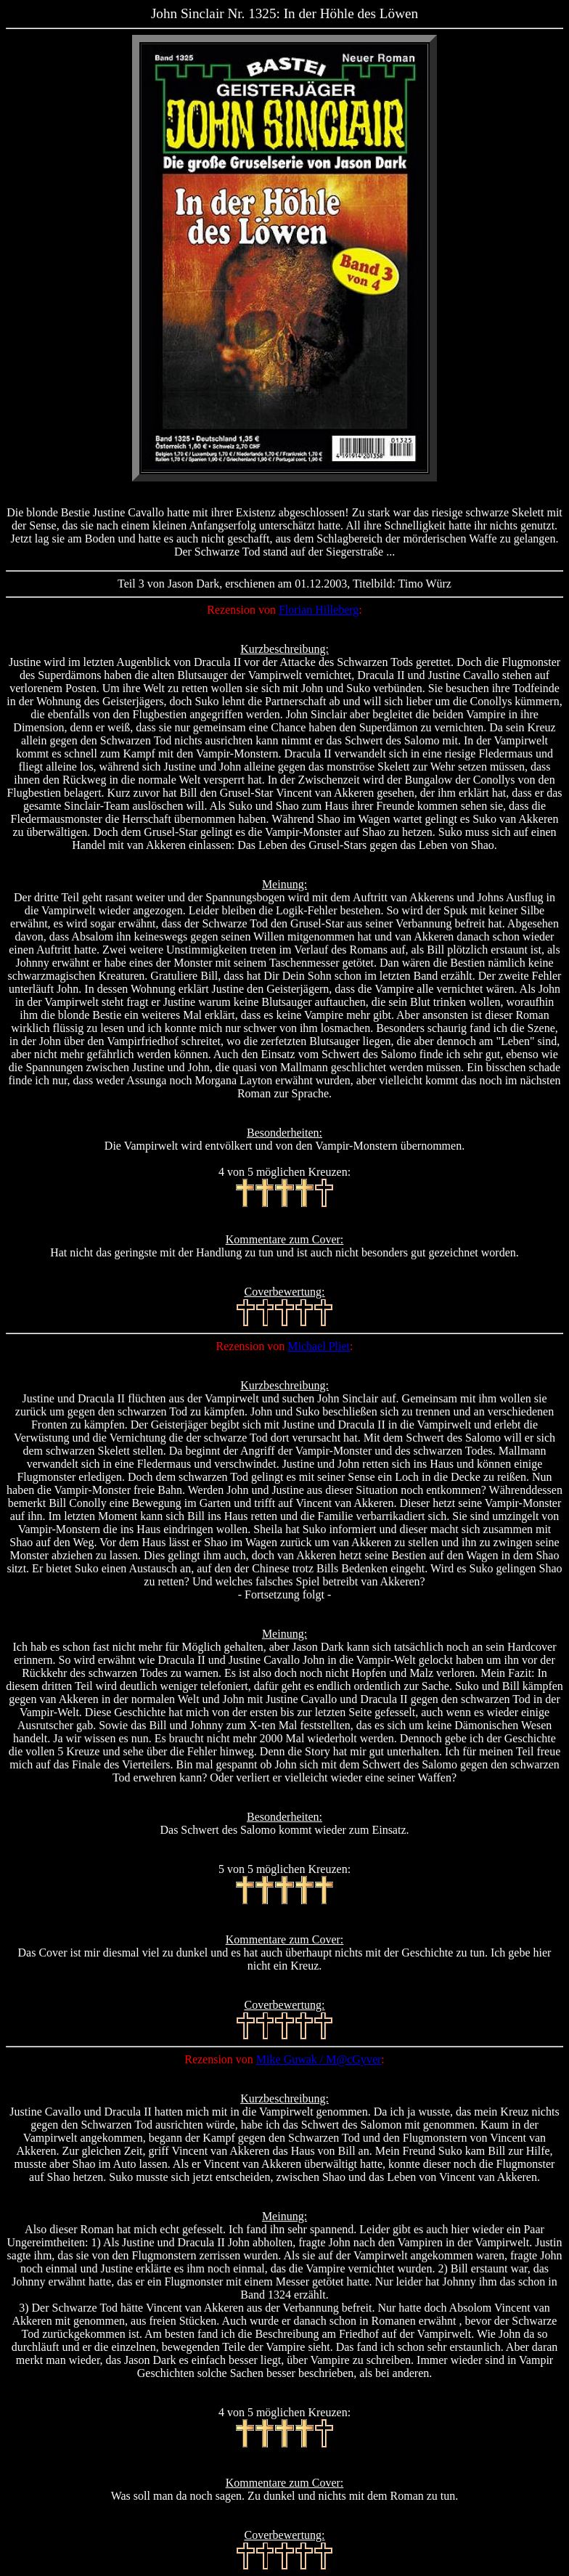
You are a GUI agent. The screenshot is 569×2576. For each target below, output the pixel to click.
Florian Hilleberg (319, 610)
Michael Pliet (318, 1346)
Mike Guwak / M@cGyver (318, 2059)
